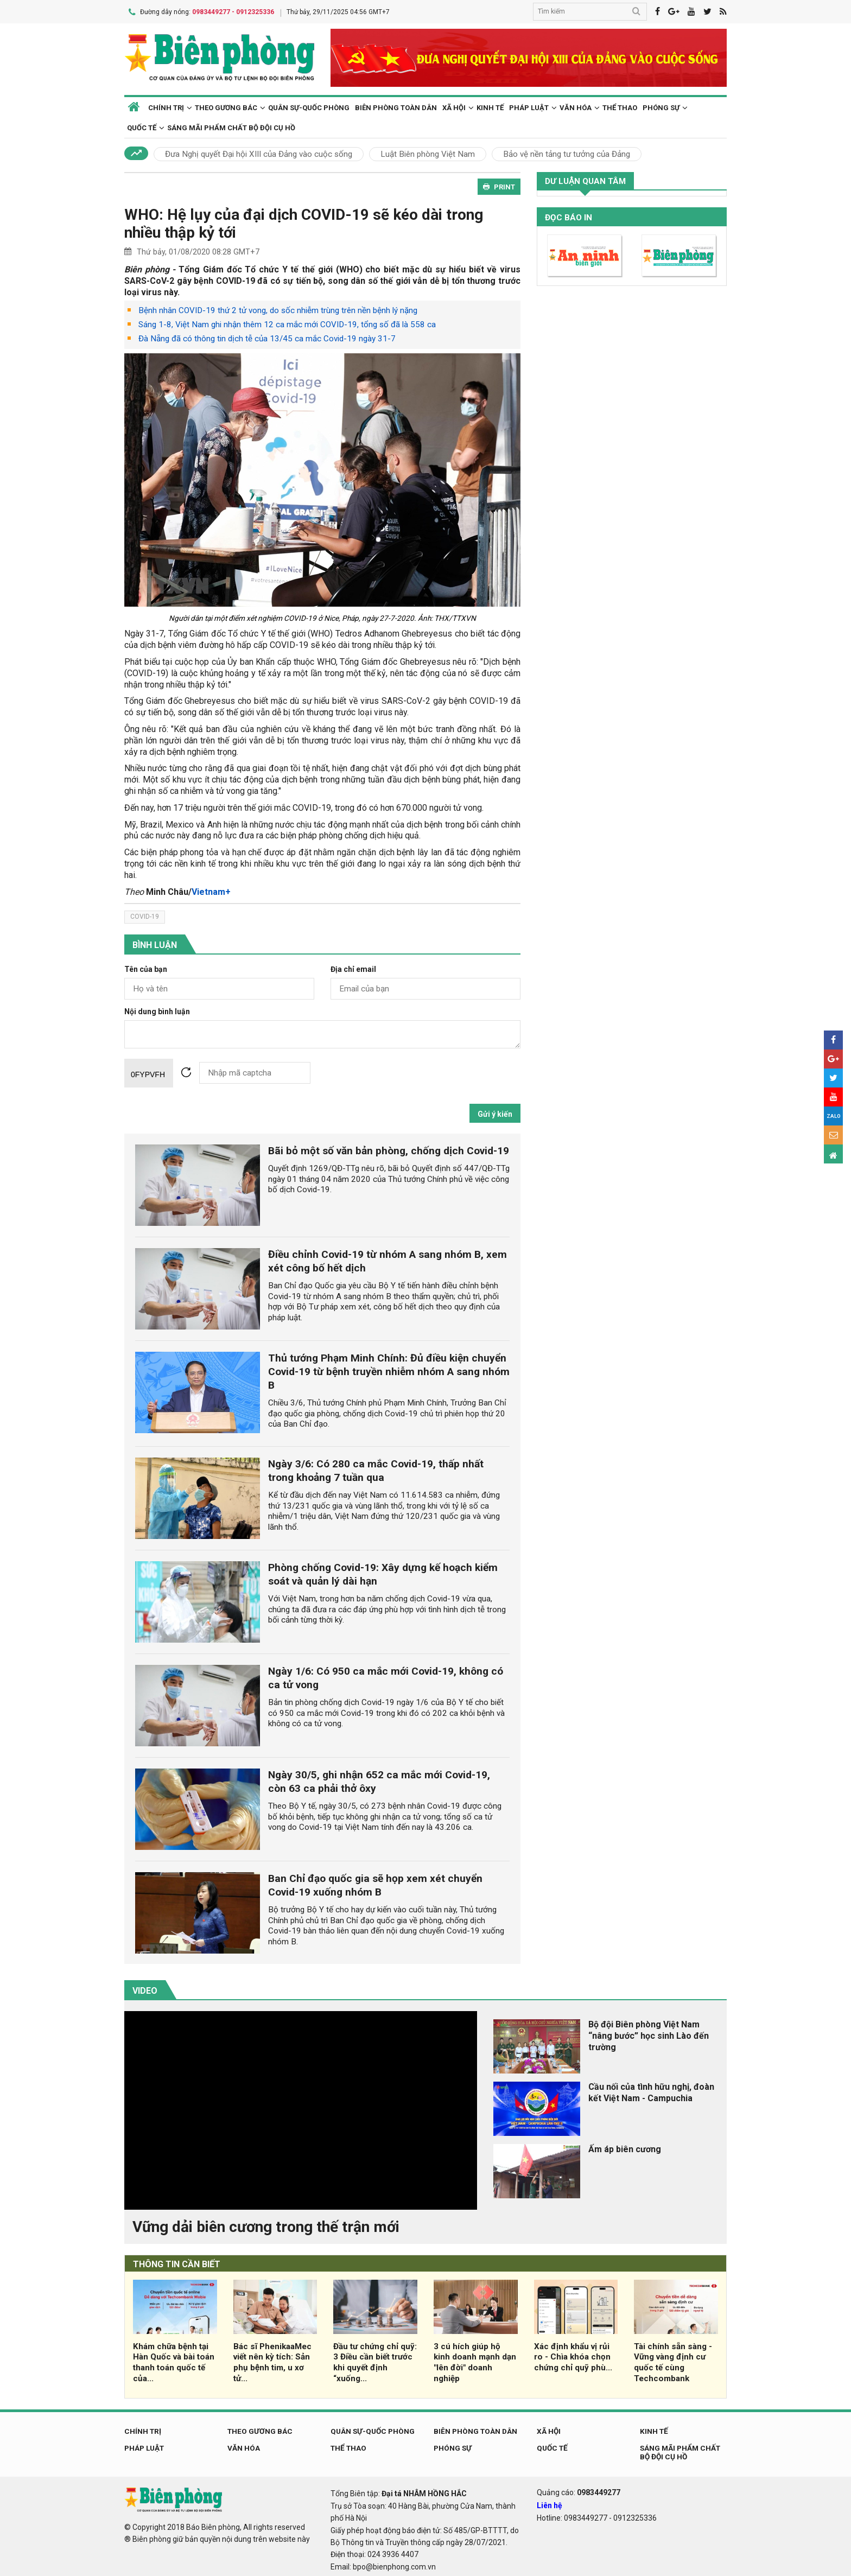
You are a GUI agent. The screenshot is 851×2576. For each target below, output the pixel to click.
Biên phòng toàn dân (396, 105)
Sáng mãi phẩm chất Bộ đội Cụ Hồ (231, 126)
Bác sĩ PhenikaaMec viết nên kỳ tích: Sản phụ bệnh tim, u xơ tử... (272, 2360)
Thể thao (619, 105)
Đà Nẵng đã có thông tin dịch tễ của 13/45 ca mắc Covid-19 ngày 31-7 (267, 336)
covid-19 (144, 914)
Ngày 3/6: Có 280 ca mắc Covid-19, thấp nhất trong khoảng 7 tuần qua (376, 1468)
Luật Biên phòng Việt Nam (427, 152)
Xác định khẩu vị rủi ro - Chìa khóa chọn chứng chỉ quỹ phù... (573, 2354)
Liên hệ (549, 2502)
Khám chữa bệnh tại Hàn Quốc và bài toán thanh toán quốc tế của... (173, 2360)
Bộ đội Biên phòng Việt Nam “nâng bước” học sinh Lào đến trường (648, 2033)
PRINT (499, 185)
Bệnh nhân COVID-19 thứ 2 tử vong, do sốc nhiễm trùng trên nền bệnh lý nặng (277, 308)
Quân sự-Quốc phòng (309, 105)
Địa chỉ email (353, 967)
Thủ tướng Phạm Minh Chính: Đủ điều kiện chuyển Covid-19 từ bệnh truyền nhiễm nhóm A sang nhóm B (389, 1369)
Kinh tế (490, 105)
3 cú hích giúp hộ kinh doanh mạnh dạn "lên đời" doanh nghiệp (475, 2360)
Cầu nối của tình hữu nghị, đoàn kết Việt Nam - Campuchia (651, 2090)
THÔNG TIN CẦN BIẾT (176, 2262)
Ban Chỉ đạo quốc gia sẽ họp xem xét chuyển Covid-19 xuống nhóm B (375, 1883)
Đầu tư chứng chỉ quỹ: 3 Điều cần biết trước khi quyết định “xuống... (375, 2360)
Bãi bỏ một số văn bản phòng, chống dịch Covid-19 (388, 1148)
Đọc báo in (568, 215)
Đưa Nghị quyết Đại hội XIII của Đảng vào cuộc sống (258, 152)
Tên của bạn (145, 967)
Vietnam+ (211, 889)
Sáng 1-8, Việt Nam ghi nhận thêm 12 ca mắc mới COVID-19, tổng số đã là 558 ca (287, 322)
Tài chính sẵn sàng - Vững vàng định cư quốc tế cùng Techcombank (673, 2360)
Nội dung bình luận (157, 1009)
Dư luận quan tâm (585, 179)
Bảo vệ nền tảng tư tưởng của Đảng (566, 152)
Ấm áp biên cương (624, 2147)
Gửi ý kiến (495, 1111)
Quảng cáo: (578, 2490)
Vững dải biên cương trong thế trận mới (265, 2224)
